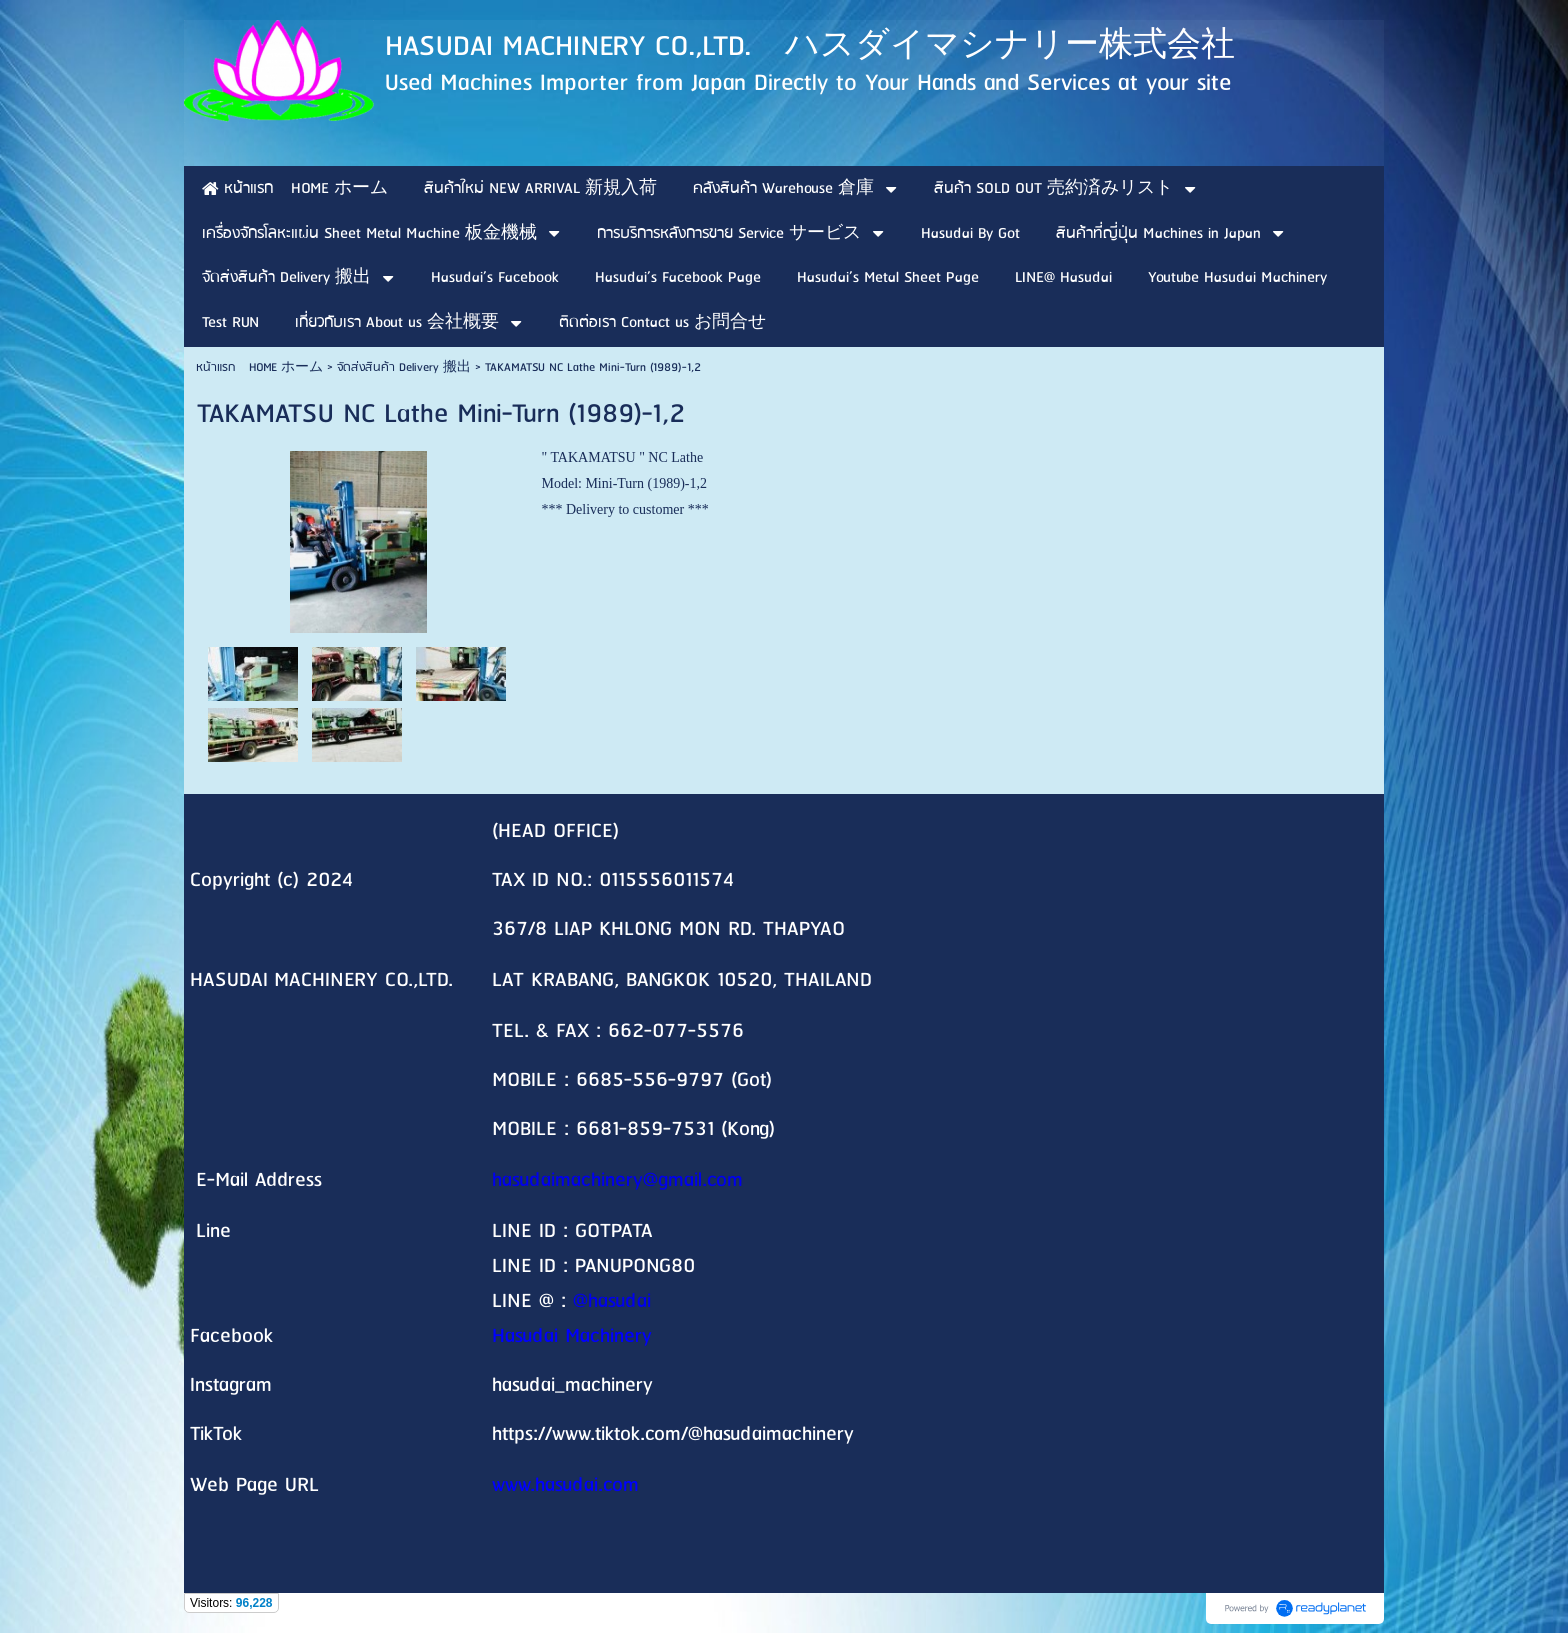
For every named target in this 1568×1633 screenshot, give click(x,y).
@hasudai (612, 1301)
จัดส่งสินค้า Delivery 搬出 (404, 367)
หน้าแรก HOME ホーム (259, 367)
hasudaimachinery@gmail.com (617, 1180)
